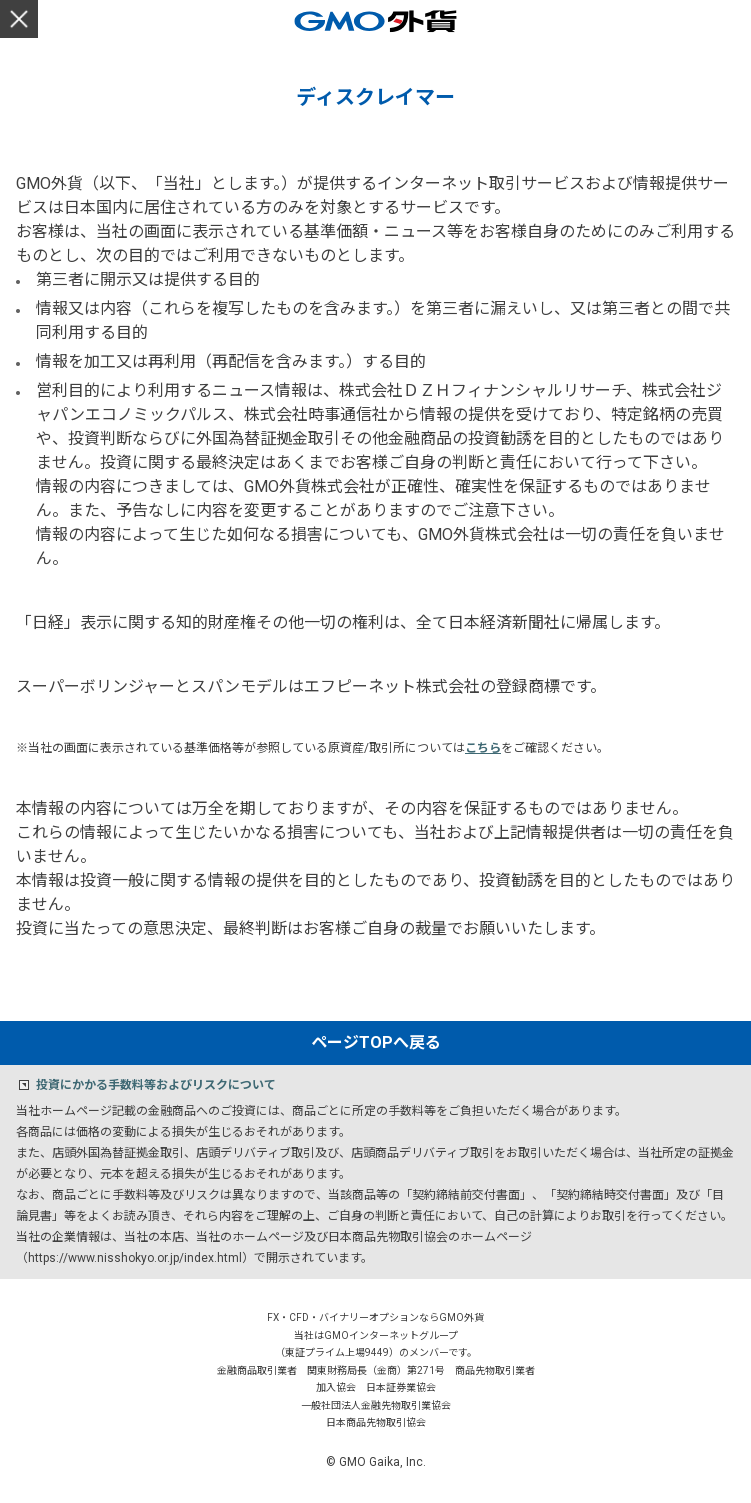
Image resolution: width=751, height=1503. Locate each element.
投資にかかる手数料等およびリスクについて (156, 1085)
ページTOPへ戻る (376, 1042)
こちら (483, 748)
